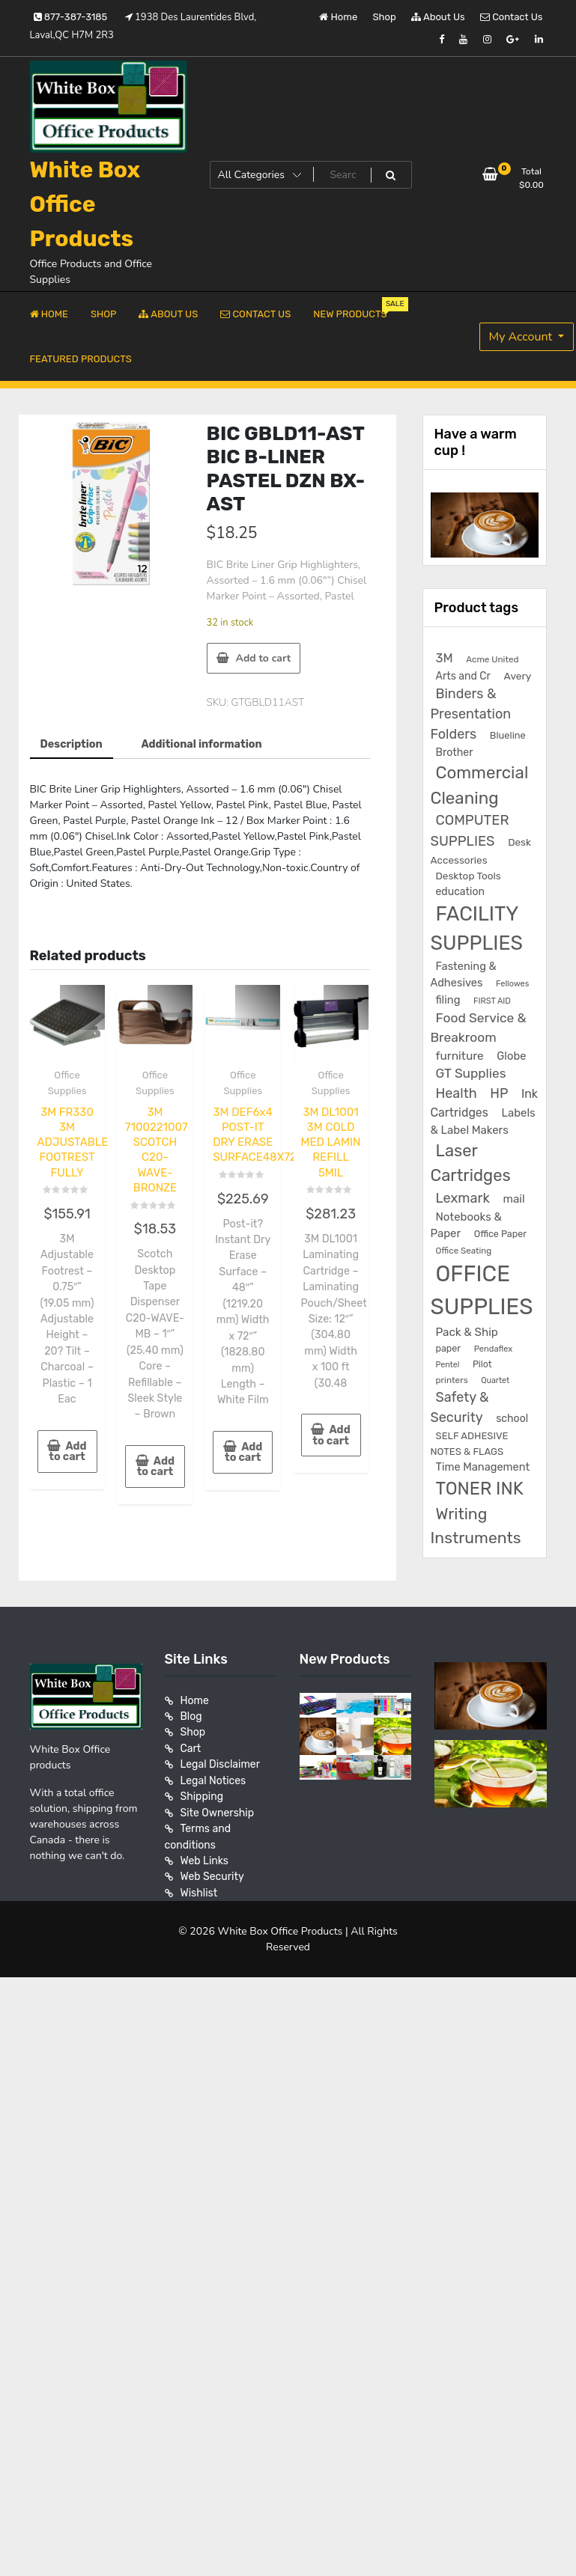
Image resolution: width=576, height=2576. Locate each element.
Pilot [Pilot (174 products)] (482, 1364)
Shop (384, 16)
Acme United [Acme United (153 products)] (492, 659)
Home (338, 16)
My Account (522, 337)
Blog (191, 1716)
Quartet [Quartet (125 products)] (495, 1380)
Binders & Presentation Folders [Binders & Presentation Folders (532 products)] (471, 714)
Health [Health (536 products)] (456, 1093)
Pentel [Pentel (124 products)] (448, 1365)
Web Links (205, 1858)
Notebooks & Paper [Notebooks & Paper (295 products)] (466, 1225)
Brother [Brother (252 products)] (454, 752)
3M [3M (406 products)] (444, 658)
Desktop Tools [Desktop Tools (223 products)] (468, 876)
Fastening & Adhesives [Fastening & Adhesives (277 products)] (464, 974)
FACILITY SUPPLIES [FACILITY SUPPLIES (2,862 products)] (477, 929)
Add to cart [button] (68, 1447)
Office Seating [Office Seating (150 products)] (464, 1250)
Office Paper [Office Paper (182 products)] (500, 1233)
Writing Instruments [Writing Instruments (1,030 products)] (476, 1525)
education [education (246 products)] (460, 891)
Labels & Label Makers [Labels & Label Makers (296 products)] (483, 1121)
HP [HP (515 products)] (499, 1093)
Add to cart (263, 658)
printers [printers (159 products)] (452, 1380)
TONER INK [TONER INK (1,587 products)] (480, 1488)
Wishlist (199, 1889)
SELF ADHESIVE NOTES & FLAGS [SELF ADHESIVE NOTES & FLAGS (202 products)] (470, 1443)
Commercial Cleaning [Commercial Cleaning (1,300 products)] (480, 785)
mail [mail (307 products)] (513, 1199)
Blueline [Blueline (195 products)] (508, 735)
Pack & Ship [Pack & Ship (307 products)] (467, 1332)
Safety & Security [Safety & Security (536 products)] (460, 1407)
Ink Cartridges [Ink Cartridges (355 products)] (484, 1103)
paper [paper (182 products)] (448, 1348)
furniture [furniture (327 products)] (460, 1056)
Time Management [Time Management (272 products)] (483, 1467)
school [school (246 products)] (512, 1418)
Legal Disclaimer (221, 1763)
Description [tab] (71, 744)
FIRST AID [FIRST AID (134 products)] (492, 1001)
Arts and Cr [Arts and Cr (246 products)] (463, 676)
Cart (191, 1748)
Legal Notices (213, 1779)
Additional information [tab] (199, 744)
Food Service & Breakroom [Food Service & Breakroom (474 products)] (479, 1027)
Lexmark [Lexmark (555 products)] (463, 1198)
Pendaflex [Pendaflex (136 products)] (493, 1349)
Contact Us (511, 16)
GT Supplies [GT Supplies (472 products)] (471, 1073)
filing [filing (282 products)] (448, 1000)
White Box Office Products (85, 204)
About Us (438, 16)
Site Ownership (218, 1810)
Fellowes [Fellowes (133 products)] (512, 984)
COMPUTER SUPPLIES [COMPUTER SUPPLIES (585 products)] (470, 830)
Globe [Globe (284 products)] (511, 1056)
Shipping (202, 1795)
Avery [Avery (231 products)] (518, 676)
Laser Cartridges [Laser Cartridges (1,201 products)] (471, 1163)
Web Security (212, 1873)
